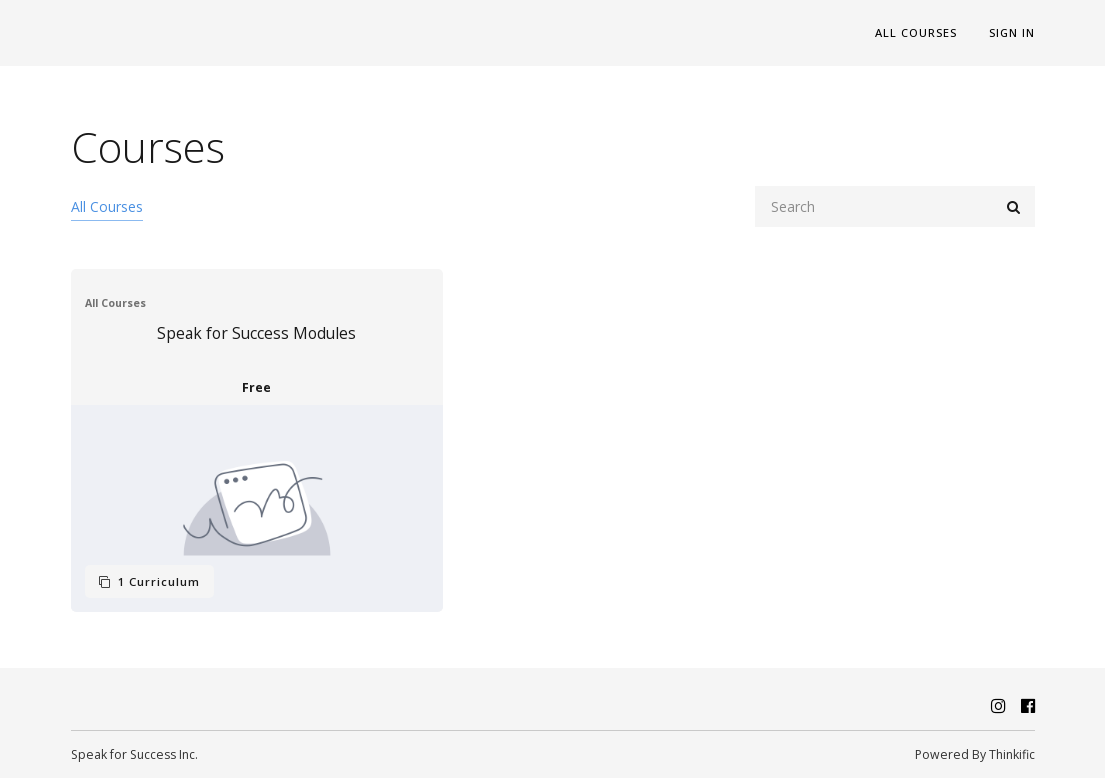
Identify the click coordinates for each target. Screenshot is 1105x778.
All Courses (916, 32)
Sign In (1012, 32)
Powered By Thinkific (975, 754)
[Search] (895, 206)
